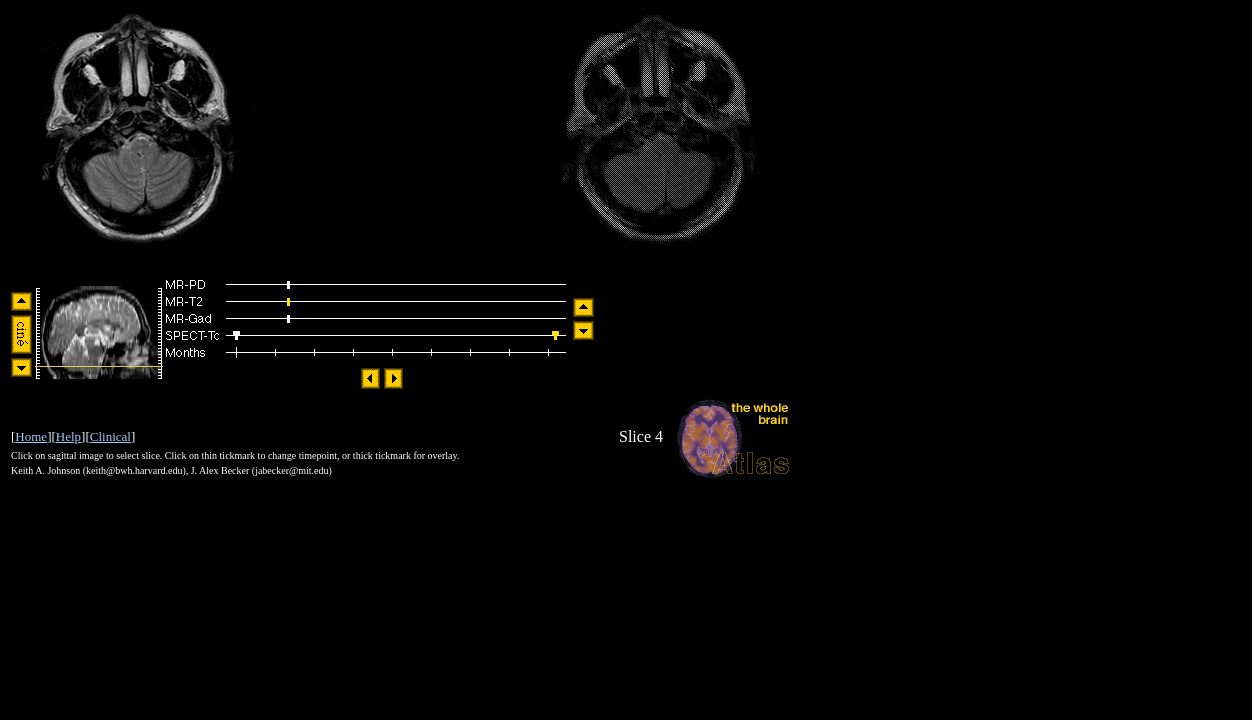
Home (31, 436)
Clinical (110, 436)
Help (68, 436)
